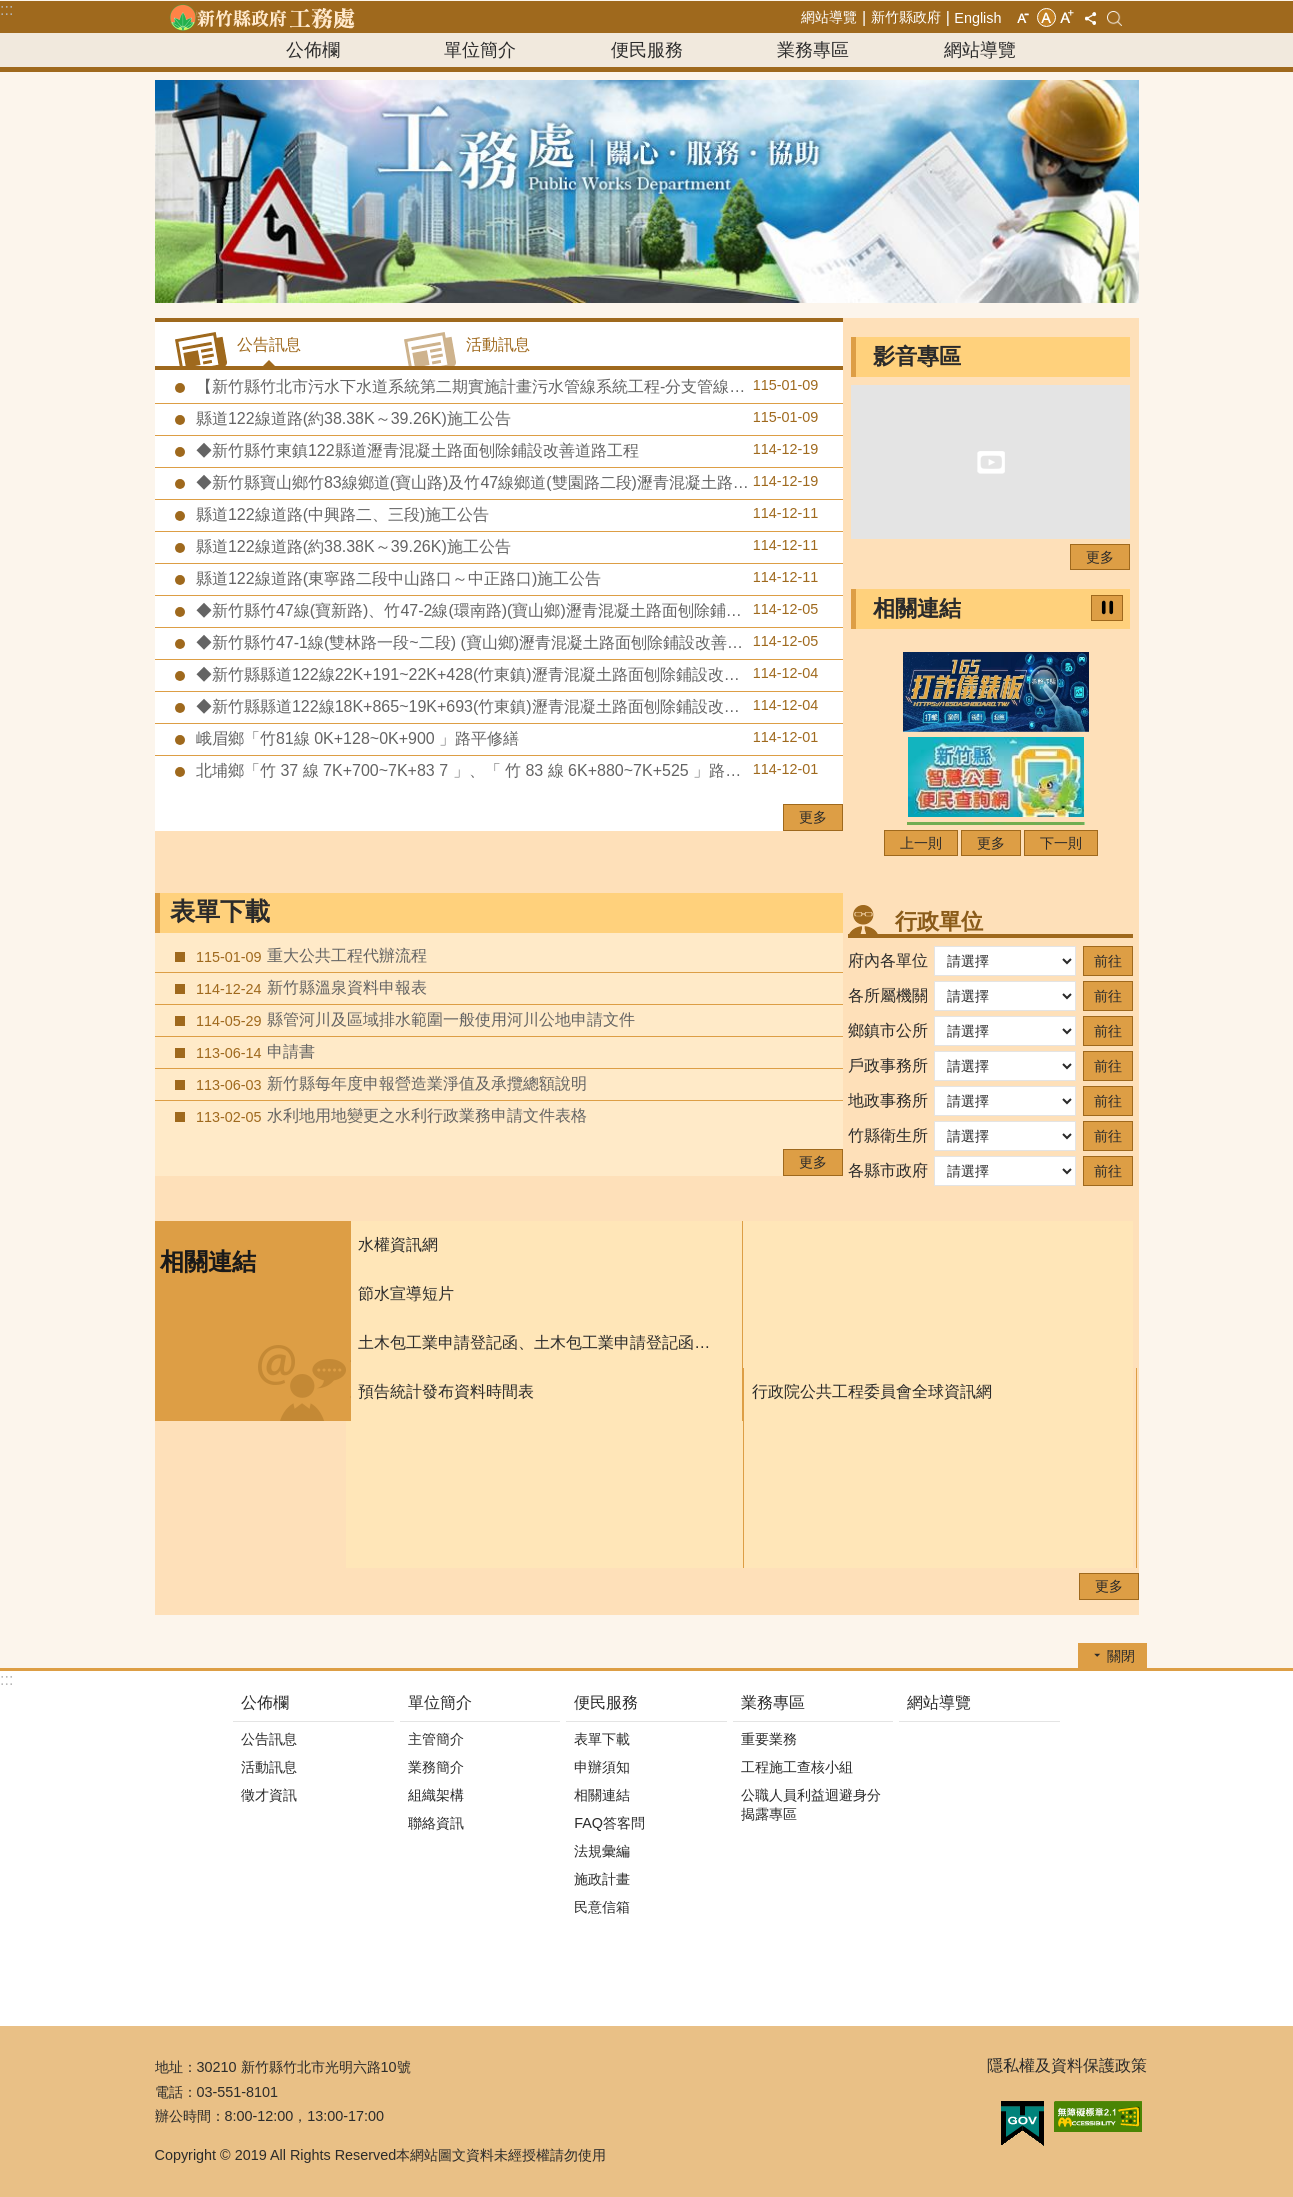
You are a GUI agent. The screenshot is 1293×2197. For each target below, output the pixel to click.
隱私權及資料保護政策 (1067, 2065)
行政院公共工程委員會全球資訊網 (872, 1391)
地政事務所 (888, 1100)
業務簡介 (436, 1767)
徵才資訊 (269, 1795)
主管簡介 (436, 1739)
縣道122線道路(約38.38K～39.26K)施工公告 (505, 418)
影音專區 (917, 356)
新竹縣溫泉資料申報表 (309, 988)
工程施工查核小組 (797, 1767)
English (977, 18)
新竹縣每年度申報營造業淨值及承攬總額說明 (389, 1084)
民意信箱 (602, 1907)
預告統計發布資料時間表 (446, 1391)
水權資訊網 (398, 1244)
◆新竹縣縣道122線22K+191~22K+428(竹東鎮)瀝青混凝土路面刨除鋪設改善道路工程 (505, 674)
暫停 (1107, 608)
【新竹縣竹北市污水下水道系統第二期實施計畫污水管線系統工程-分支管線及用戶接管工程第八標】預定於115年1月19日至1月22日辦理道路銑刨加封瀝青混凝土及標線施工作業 (518, 386)
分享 (1091, 18)
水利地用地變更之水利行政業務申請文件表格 (389, 1116)
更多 (813, 817)
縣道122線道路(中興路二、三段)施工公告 (505, 514)
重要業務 (769, 1739)
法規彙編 (602, 1851)
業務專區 (813, 50)
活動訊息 (269, 1767)
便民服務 (647, 50)
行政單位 (939, 921)
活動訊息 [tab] (498, 344)
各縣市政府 (888, 1170)
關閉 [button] (1121, 1656)
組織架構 (436, 1795)
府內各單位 (888, 960)
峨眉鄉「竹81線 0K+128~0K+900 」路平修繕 (505, 738)
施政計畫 (602, 1879)
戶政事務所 (888, 1065)
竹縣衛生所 (888, 1135)
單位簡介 (480, 50)
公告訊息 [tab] (269, 344)
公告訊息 (269, 1739)
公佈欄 (313, 50)
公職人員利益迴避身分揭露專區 (811, 1804)
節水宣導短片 (406, 1293)
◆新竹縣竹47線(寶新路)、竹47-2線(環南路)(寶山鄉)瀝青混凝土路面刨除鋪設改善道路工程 (515, 610)
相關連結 (917, 608)
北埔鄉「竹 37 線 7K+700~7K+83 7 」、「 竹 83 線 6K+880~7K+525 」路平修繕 (505, 770)
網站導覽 (829, 17)
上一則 (921, 843)
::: (6, 9)
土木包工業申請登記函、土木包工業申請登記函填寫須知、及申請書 (540, 1342)
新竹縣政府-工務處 (262, 17)
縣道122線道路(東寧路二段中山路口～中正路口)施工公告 (505, 578)
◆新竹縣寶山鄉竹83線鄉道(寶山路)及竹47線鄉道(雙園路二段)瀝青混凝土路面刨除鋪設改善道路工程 (518, 482)
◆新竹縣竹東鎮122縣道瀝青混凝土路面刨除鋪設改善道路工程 (505, 450)
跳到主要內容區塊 (10, 10)
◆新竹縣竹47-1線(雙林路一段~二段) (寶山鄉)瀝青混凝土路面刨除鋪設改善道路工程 (505, 642)
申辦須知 (602, 1767)
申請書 (253, 1052)
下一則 (1061, 843)
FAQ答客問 (609, 1823)
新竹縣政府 (906, 17)
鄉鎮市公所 (888, 1030)
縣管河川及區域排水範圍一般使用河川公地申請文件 (413, 1020)
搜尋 (1114, 18)
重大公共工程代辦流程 (309, 956)
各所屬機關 (888, 995)
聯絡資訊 (436, 1823)
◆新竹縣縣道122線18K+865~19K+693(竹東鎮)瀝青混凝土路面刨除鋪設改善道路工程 (505, 706)
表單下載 (220, 911)
